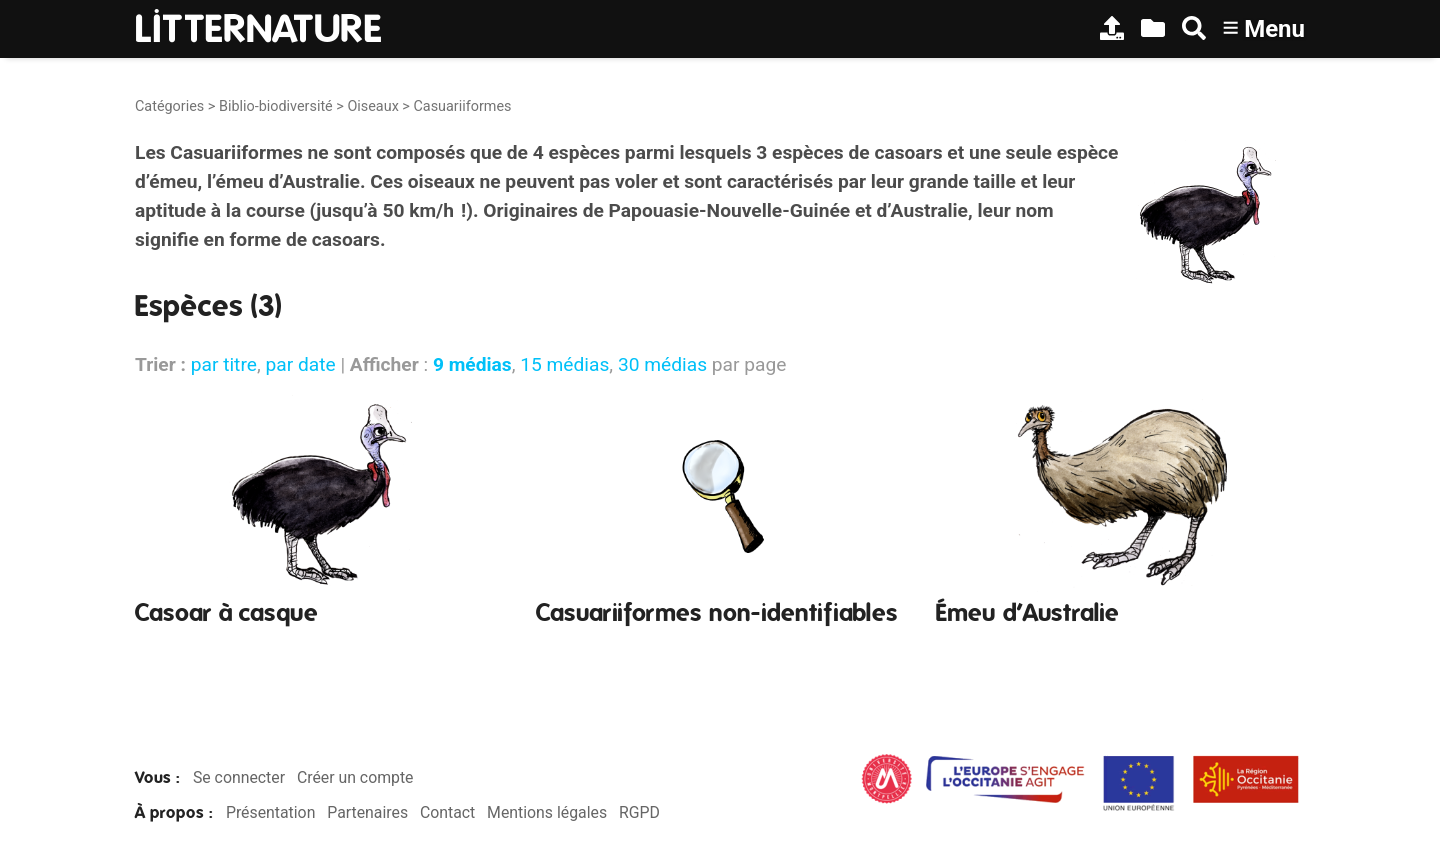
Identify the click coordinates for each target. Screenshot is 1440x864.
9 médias (472, 364)
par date (300, 364)
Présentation (270, 812)
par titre (224, 364)
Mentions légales (547, 812)
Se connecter (239, 777)
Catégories (169, 106)
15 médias (564, 364)
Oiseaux (372, 106)
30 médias (662, 364)
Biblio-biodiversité (276, 106)
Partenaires (367, 812)
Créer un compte (355, 777)
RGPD (639, 812)
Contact (447, 812)
